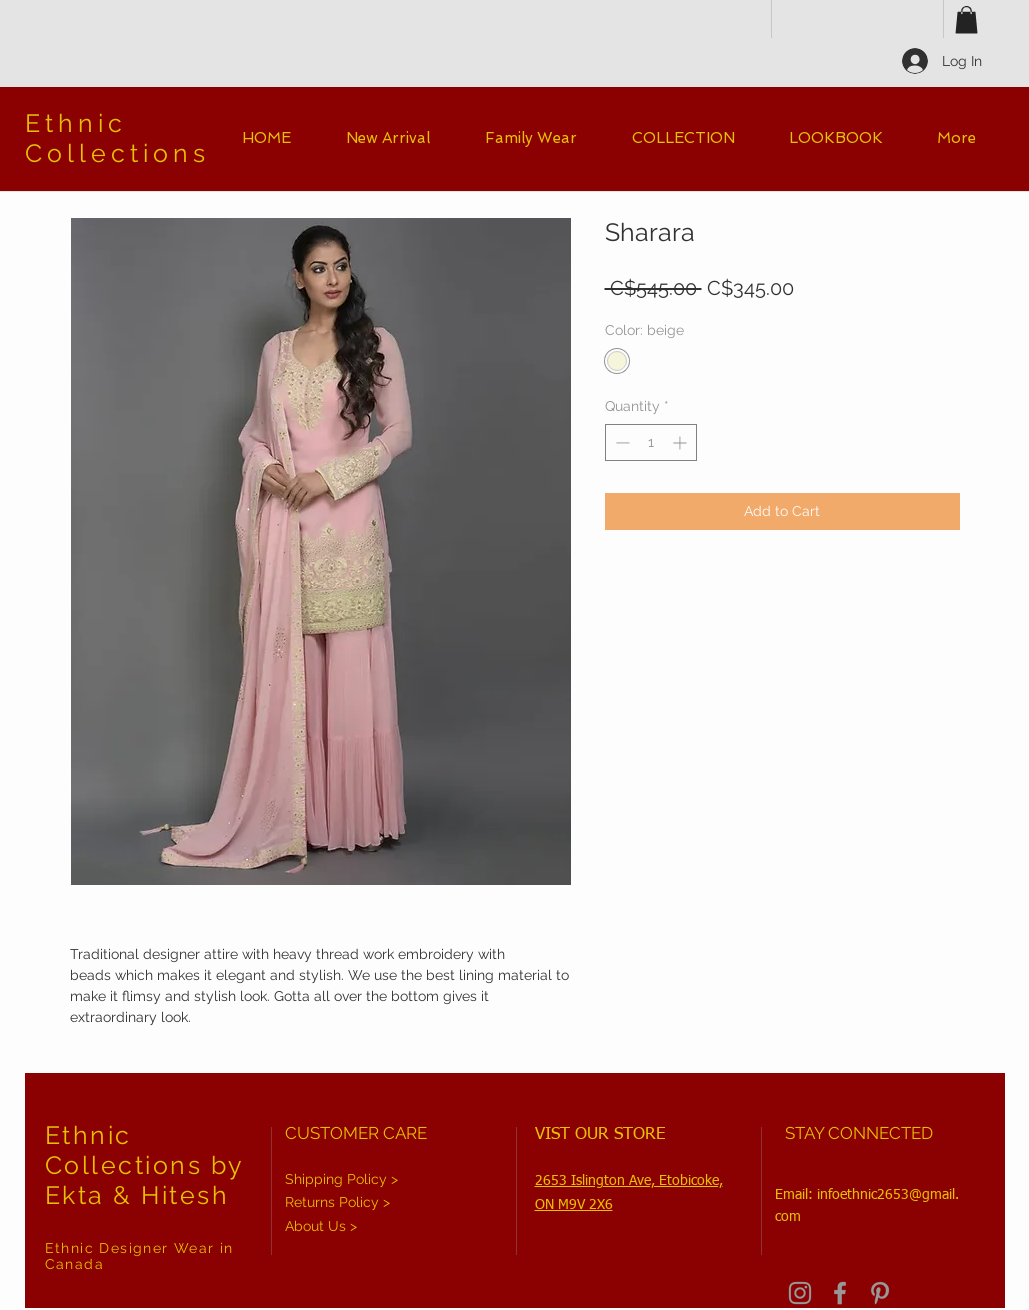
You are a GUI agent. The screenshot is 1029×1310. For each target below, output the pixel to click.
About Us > (321, 1226)
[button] (966, 19)
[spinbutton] (651, 442)
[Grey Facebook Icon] (840, 1293)
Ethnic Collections (117, 138)
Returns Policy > (337, 1202)
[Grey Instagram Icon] (800, 1293)
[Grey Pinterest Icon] (880, 1293)
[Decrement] (620, 442)
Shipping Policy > (341, 1179)
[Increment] (681, 442)
